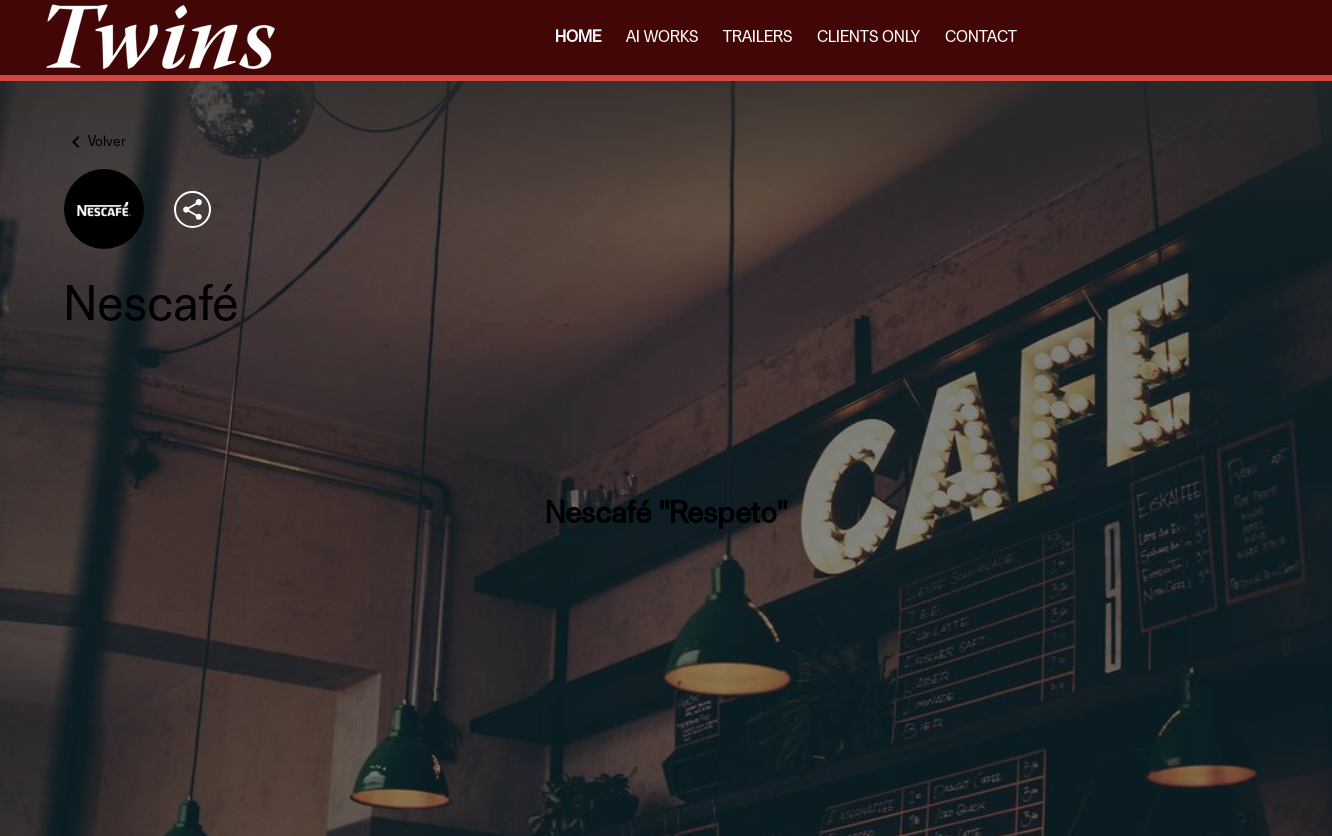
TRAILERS (757, 37)
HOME (578, 37)
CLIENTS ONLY (868, 37)
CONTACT (981, 37)
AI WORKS (662, 37)
